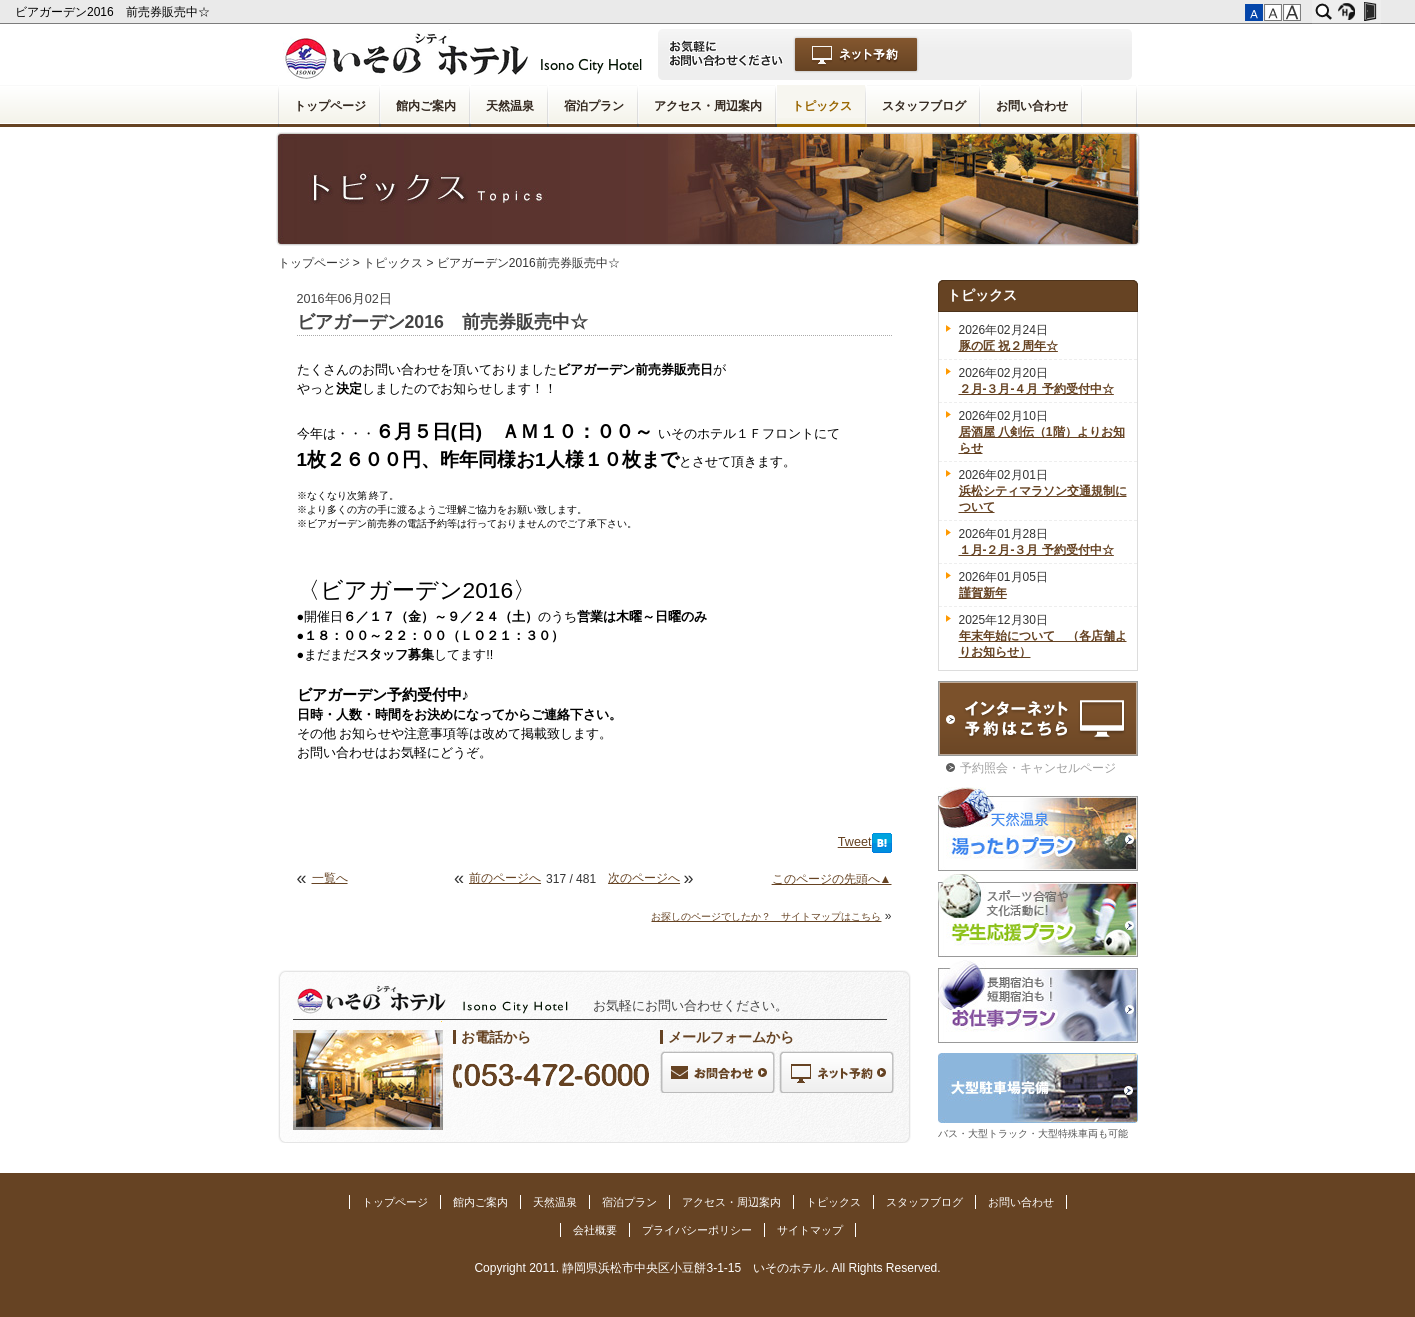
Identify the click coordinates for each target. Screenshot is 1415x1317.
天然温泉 (510, 106)
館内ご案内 (426, 106)
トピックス (822, 106)
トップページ (330, 106)
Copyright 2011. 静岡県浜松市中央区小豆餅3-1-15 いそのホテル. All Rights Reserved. (707, 1268)
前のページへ (505, 878)
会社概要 (595, 1230)
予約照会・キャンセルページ (1038, 768)
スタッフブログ (924, 106)
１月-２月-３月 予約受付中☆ (1036, 550)
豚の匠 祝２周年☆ (1008, 346)
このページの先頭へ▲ (832, 879)
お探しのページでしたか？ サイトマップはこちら (766, 916)
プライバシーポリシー (697, 1230)
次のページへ (644, 878)
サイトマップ (810, 1230)
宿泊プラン (594, 106)
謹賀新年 (983, 593)
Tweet (855, 842)
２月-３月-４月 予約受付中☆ (1036, 389)
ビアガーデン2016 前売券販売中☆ (114, 12)
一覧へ (330, 878)
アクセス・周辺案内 (708, 106)
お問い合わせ (1032, 106)
